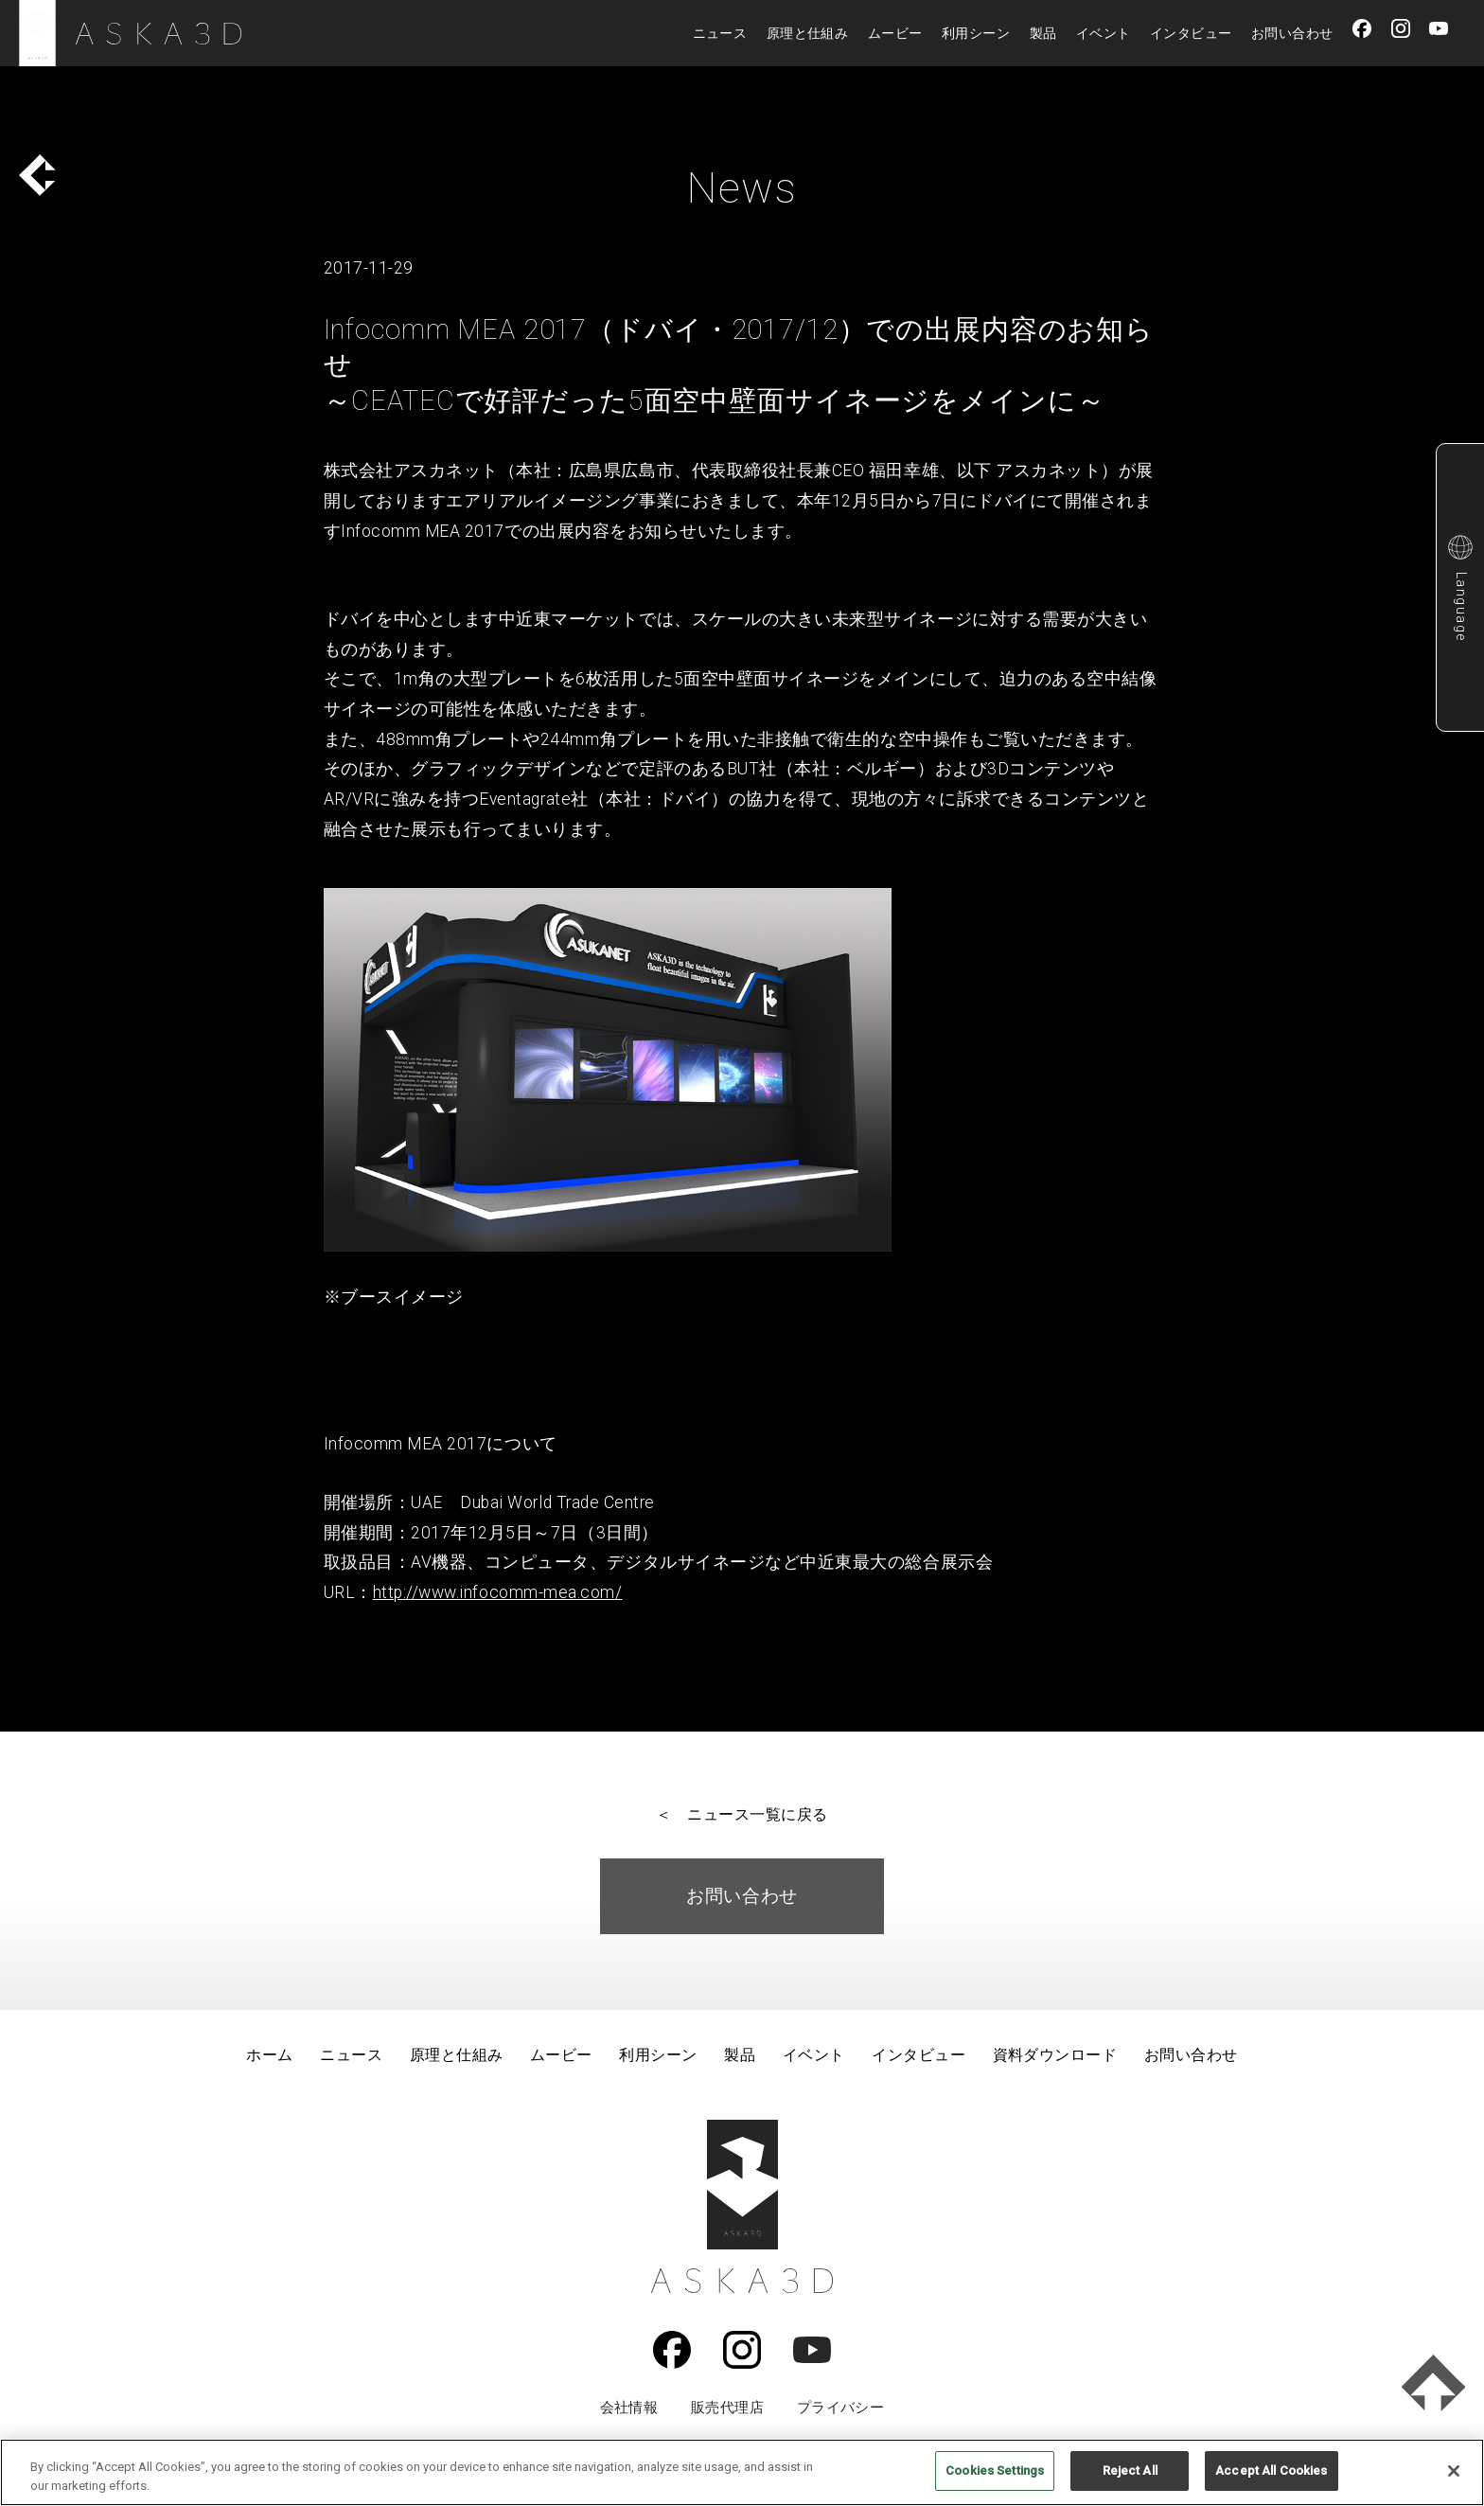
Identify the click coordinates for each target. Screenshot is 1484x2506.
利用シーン (976, 33)
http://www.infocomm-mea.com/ (498, 1592)
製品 (1043, 33)
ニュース (720, 33)
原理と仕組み (808, 33)
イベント (1103, 33)
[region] (742, 2472)
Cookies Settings (994, 2470)
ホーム (269, 2055)
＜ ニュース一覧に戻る (741, 1814)
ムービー (895, 33)
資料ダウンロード (1055, 2055)
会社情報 (629, 2407)
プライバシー (841, 2407)
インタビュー (1191, 33)
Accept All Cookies (1271, 2470)
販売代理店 (727, 2407)
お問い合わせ (1292, 33)
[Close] (1454, 2471)
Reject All (1130, 2470)
